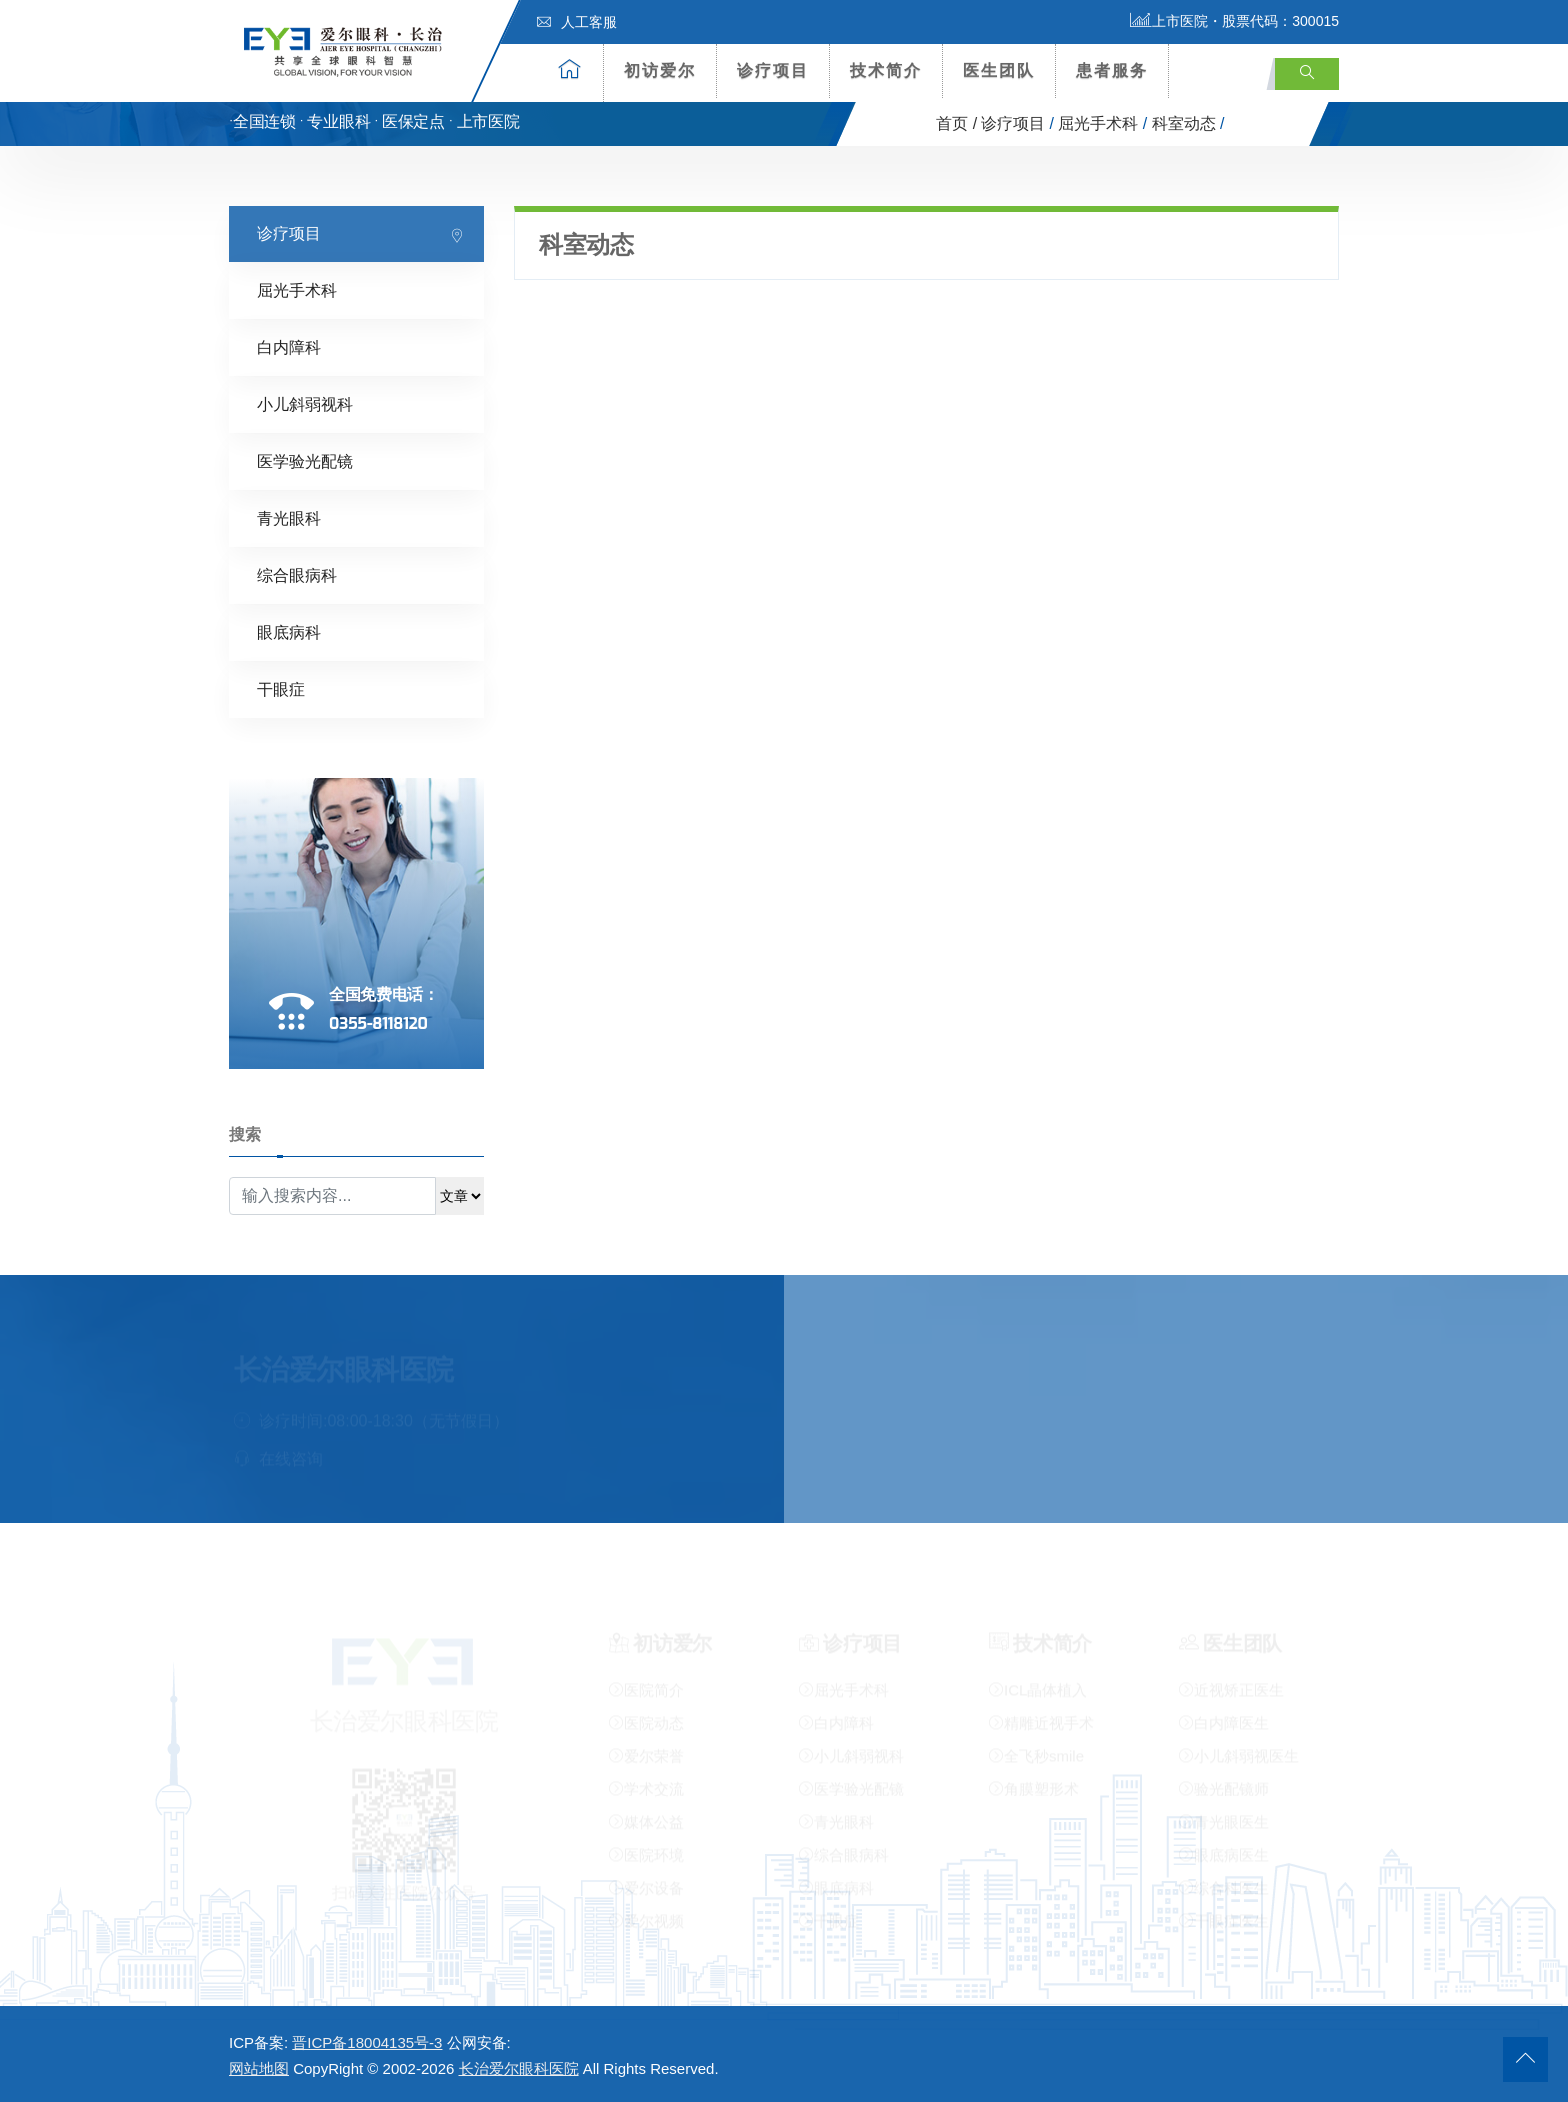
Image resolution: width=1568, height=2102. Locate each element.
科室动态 (1184, 123)
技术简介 (886, 70)
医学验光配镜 (305, 461)
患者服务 (1112, 70)
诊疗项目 (773, 70)
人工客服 (577, 22)
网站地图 (259, 2068)
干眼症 (281, 689)
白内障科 (289, 347)
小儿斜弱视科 (305, 404)
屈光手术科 (1098, 123)
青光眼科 (289, 518)
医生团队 (999, 70)
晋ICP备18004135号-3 (367, 2042)
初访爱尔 (660, 70)
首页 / (956, 123)
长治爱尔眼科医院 (519, 2068)
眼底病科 (289, 632)
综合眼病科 (297, 575)
